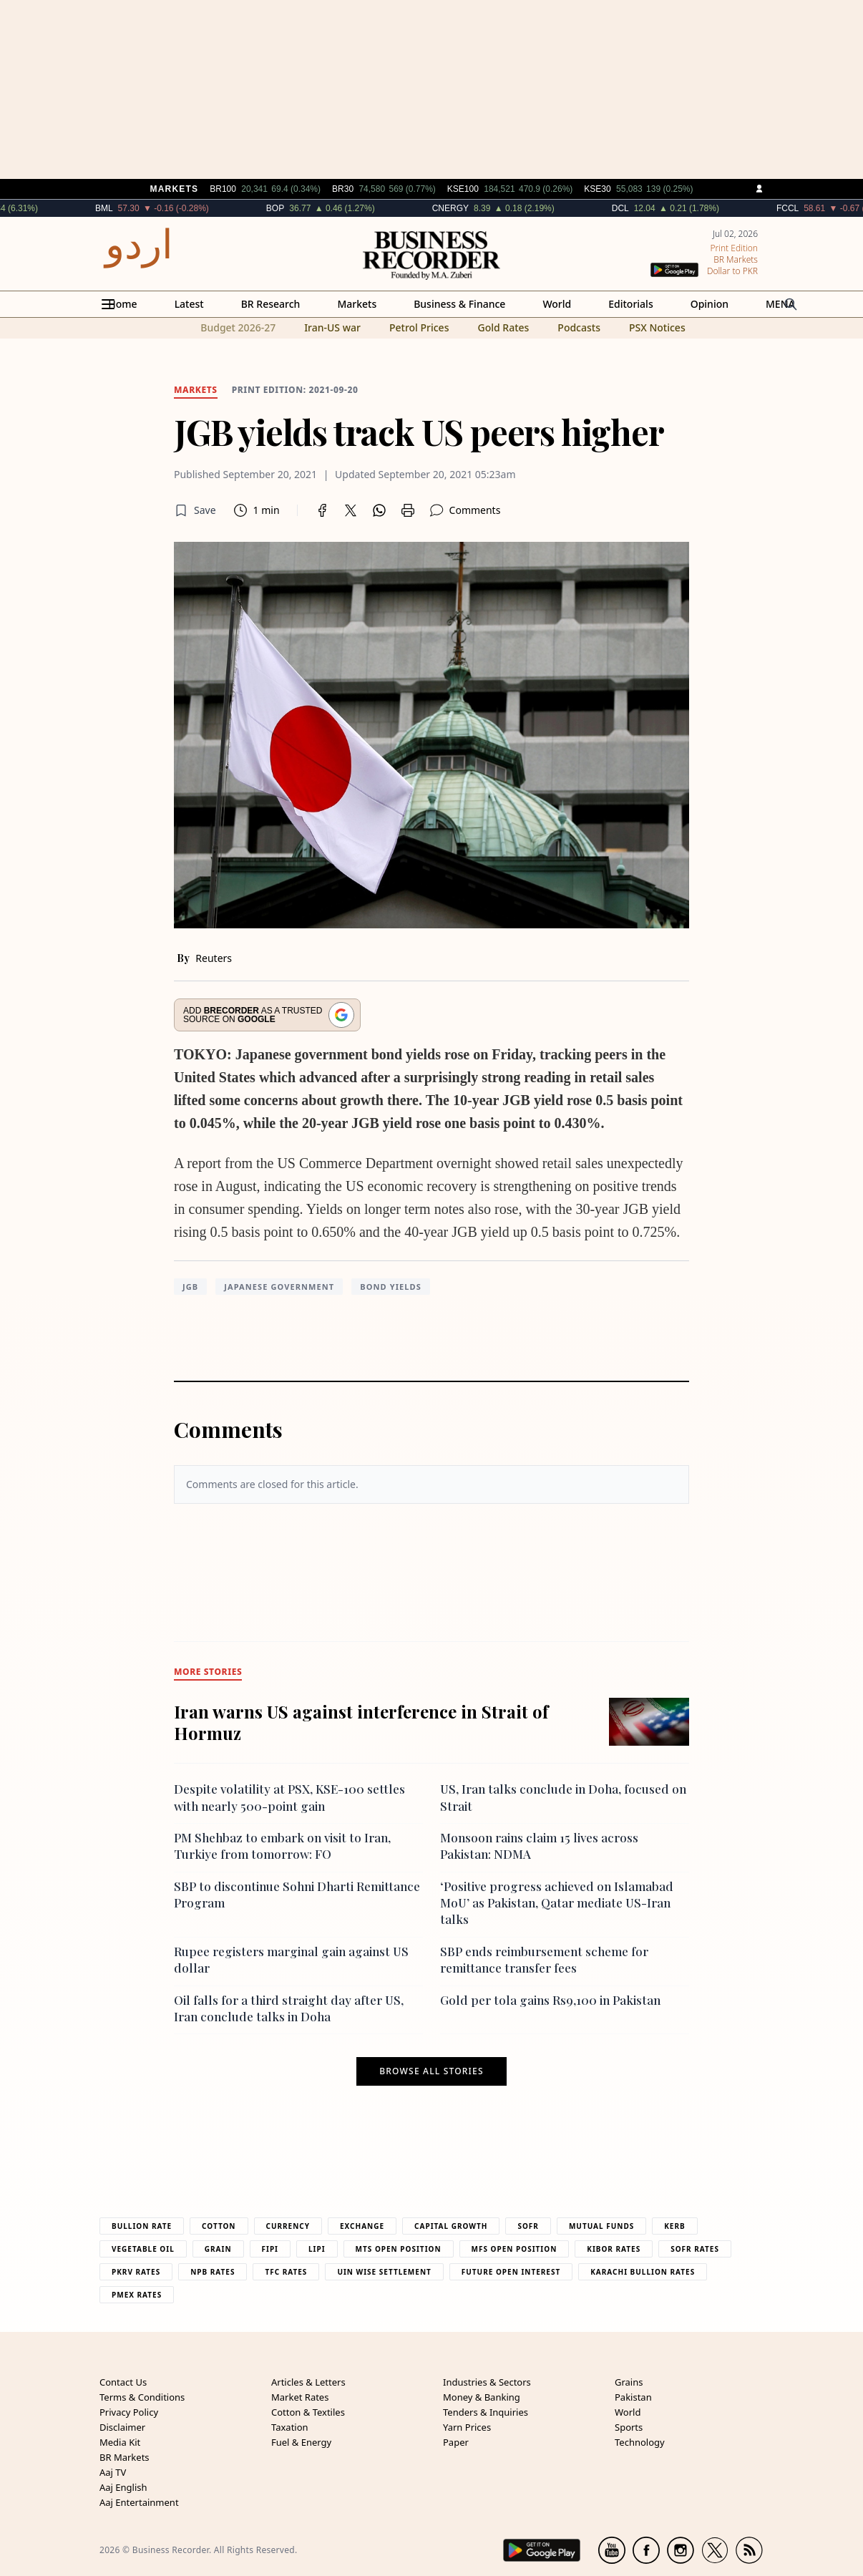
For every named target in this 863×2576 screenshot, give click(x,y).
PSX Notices (657, 327)
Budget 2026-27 (238, 327)
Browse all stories (431, 2071)
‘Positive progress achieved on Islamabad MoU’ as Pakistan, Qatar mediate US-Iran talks (556, 1903)
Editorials (630, 304)
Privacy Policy (128, 2412)
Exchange (362, 2226)
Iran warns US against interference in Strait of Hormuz (361, 1722)
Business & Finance (459, 304)
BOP (304, 208)
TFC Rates (286, 2272)
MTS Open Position (399, 2249)
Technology (640, 2442)
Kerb (674, 2226)
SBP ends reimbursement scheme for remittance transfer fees (544, 1959)
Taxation (289, 2427)
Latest (189, 304)
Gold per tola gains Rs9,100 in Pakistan (550, 2000)
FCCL (817, 208)
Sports (629, 2427)
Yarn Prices (467, 2427)
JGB (190, 1287)
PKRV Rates (136, 2272)
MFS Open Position (514, 2249)
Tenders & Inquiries (485, 2412)
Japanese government (279, 1287)
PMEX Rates (137, 2295)
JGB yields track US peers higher (419, 432)
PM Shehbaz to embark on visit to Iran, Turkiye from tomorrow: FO (282, 1845)
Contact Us (123, 2382)
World (556, 304)
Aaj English (123, 2487)
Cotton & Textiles (308, 2412)
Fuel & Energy (301, 2442)
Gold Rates (503, 327)
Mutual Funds (601, 2226)
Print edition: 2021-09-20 (295, 390)
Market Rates (299, 2397)
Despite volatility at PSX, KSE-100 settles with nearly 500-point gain (289, 1797)
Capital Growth (450, 2226)
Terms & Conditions (142, 2397)
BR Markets (124, 2457)
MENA (780, 304)
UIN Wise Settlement (384, 2272)
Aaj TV (112, 2472)
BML (133, 208)
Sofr (527, 2226)
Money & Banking (481, 2397)
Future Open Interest (511, 2272)
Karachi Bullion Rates (642, 2272)
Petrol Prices (419, 327)
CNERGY (479, 208)
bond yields (390, 1287)
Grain (218, 2249)
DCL (649, 208)
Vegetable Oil (143, 2249)
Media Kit (119, 2442)
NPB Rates (212, 2272)
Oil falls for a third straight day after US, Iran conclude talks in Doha (289, 2008)
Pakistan (633, 2397)
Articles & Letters (308, 2382)
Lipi (317, 2249)
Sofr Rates (695, 2249)
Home (122, 304)
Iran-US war (332, 327)
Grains (629, 2382)
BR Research (271, 304)
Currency (288, 2226)
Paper (456, 2442)
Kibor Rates (613, 2249)
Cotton (218, 2226)
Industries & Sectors (487, 2382)
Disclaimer (122, 2427)
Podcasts (578, 327)
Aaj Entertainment (139, 2502)
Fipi (270, 2249)
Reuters (213, 958)
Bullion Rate (142, 2226)
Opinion (709, 304)
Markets (356, 304)
